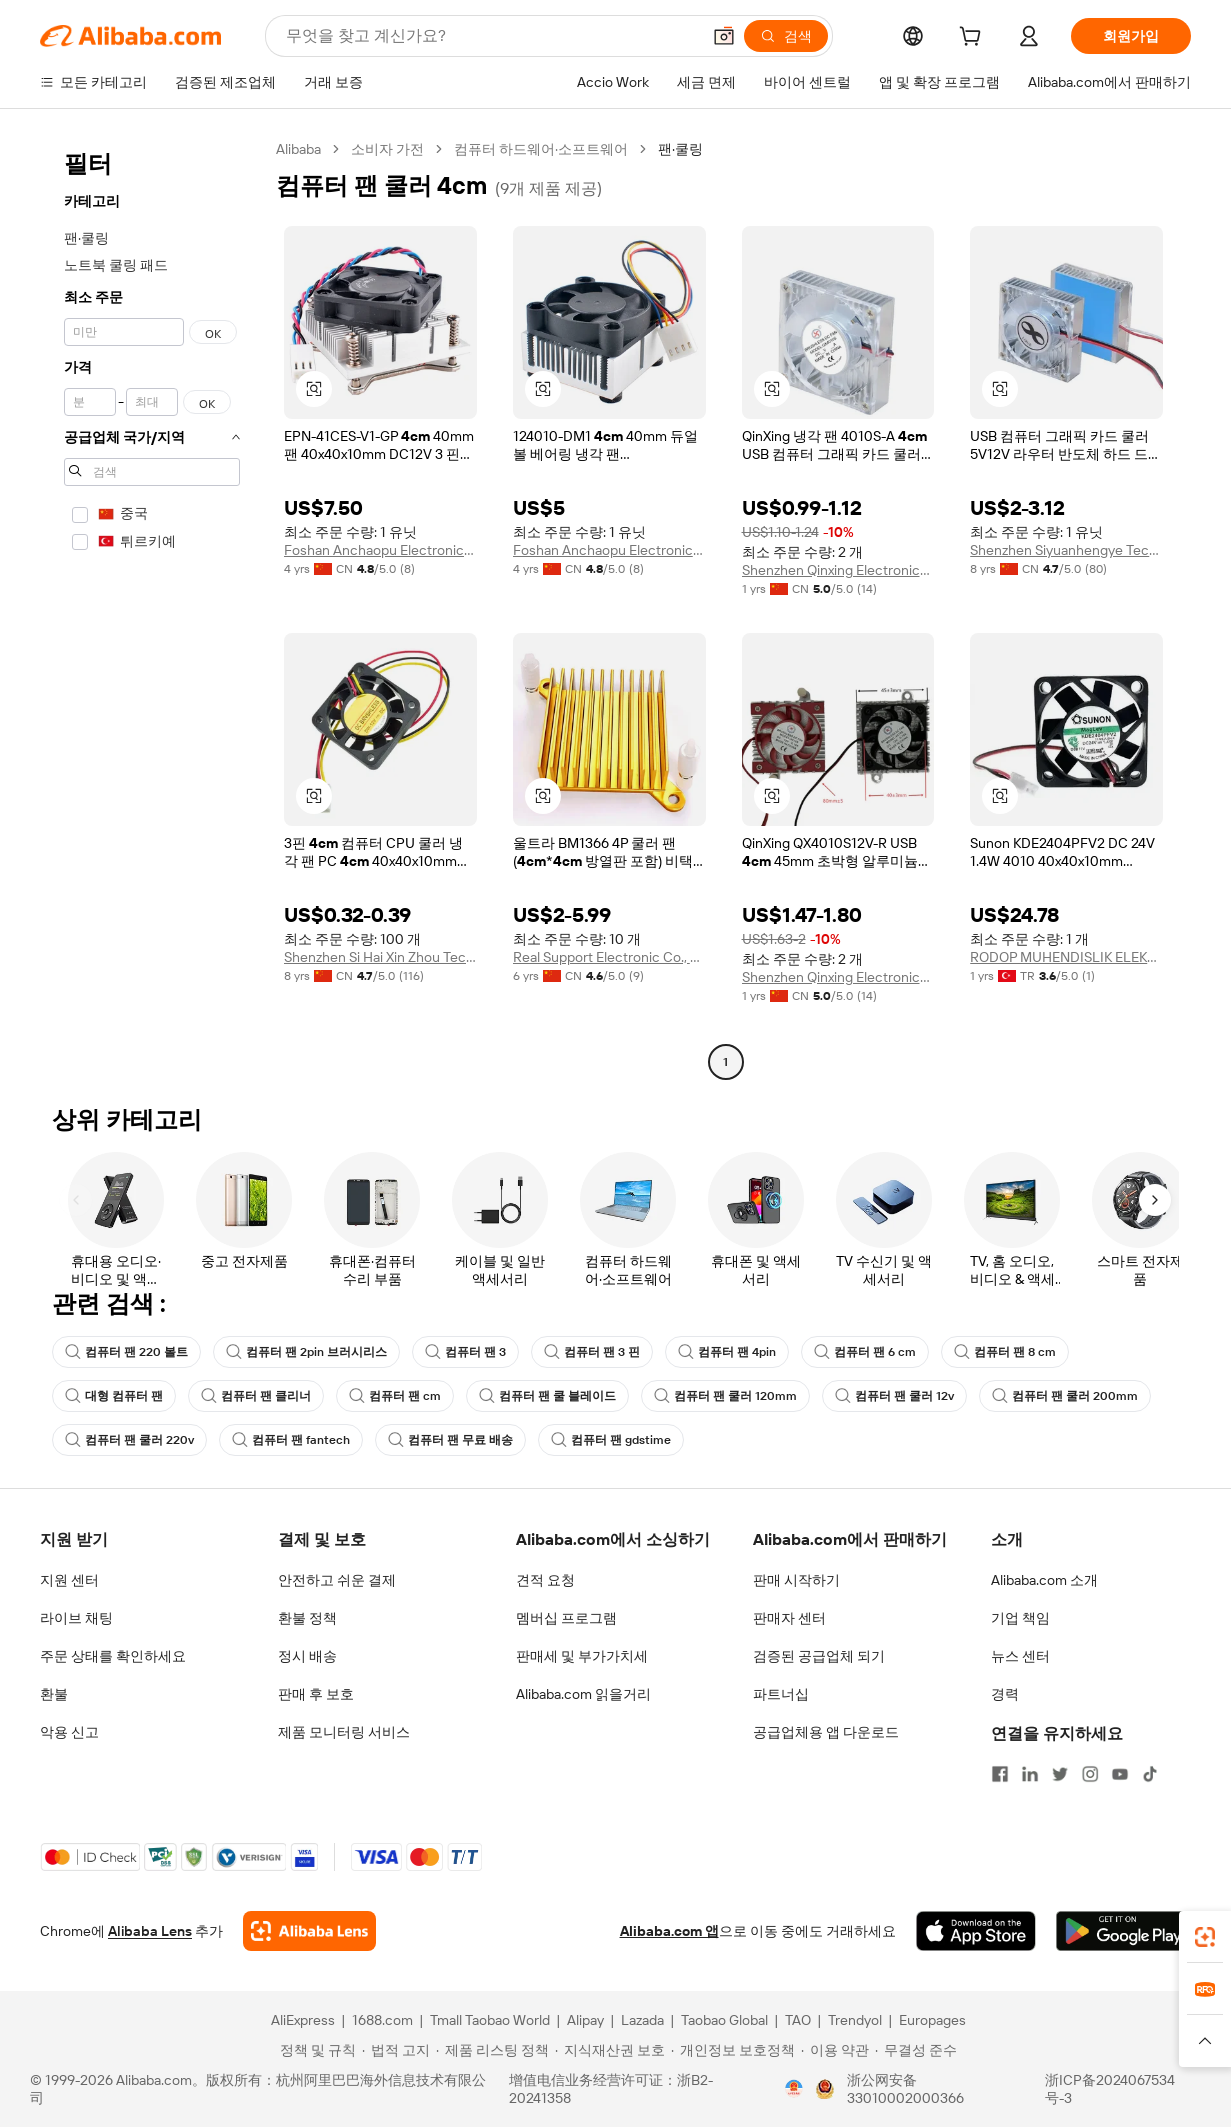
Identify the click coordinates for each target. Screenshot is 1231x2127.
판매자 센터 (789, 1618)
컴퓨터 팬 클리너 (256, 1396)
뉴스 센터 (1020, 1656)
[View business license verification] (794, 2089)
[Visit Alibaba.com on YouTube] (1120, 1774)
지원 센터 (69, 1580)
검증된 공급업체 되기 (819, 1656)
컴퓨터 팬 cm (395, 1396)
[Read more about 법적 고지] (396, 2050)
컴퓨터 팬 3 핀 (592, 1352)
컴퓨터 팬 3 (465, 1352)
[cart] (974, 39)
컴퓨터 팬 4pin (727, 1352)
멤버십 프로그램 (566, 1618)
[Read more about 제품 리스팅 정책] (492, 2050)
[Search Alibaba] (491, 36)
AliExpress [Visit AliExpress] (303, 2020)
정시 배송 (307, 1656)
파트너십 (781, 1694)
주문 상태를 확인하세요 (113, 1656)
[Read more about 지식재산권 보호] (610, 2050)
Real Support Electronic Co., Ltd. (609, 957)
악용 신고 (69, 1732)
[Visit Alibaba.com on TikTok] (1150, 1774)
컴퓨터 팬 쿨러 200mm (1065, 1396)
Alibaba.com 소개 (1044, 1580)
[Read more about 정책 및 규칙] (315, 2050)
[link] (1205, 1937)
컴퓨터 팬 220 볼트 (126, 1352)
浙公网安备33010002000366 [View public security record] (905, 2089)
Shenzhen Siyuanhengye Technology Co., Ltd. (1066, 550)
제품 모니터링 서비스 (344, 1732)
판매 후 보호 (316, 1694)
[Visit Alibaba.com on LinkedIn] (1030, 1774)
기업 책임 (1020, 1618)
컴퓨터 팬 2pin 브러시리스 (306, 1352)
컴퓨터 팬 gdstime (611, 1440)
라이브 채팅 (76, 1618)
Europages (932, 2020)
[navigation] (152, 608)
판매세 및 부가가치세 (582, 1656)
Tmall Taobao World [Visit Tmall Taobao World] (490, 2020)
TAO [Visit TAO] (798, 2020)
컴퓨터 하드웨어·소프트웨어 (541, 149)
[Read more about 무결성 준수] (916, 2050)
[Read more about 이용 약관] (835, 2050)
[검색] (786, 36)
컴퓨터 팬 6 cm (865, 1352)
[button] (724, 36)
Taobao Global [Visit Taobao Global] (724, 2020)
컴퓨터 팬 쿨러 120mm (725, 1396)
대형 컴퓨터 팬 (114, 1396)
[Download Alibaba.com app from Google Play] (1123, 1931)
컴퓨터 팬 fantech (291, 1440)
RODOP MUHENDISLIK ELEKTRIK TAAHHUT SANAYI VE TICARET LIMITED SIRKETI (1066, 957)
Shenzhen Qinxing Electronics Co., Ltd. (838, 570)
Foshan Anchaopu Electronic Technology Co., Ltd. (380, 550)
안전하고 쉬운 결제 (337, 1580)
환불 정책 (307, 1618)
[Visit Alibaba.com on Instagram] (1090, 1774)
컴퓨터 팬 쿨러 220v (129, 1440)
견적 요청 (545, 1580)
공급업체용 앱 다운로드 (826, 1732)
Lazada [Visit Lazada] (642, 2020)
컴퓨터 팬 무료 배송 (450, 1440)
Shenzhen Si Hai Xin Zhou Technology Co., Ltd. (380, 957)
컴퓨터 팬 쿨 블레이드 (547, 1396)
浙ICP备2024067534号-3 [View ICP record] (1110, 2089)
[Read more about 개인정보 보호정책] (733, 2050)
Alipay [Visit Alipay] (585, 2020)
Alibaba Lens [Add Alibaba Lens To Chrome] (150, 1931)
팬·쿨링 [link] (680, 149)
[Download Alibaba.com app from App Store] (976, 1931)
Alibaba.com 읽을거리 (583, 1694)
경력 (1005, 1694)
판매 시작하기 (796, 1580)
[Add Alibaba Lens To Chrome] (309, 1931)
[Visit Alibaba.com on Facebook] (1000, 1774)
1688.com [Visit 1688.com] (382, 2020)
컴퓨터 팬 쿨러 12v (894, 1396)
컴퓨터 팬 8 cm (1005, 1352)
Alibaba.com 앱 (669, 1931)
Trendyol (855, 2020)
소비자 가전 (387, 149)
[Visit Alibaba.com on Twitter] (1060, 1774)
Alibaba (298, 149)
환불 (54, 1694)
